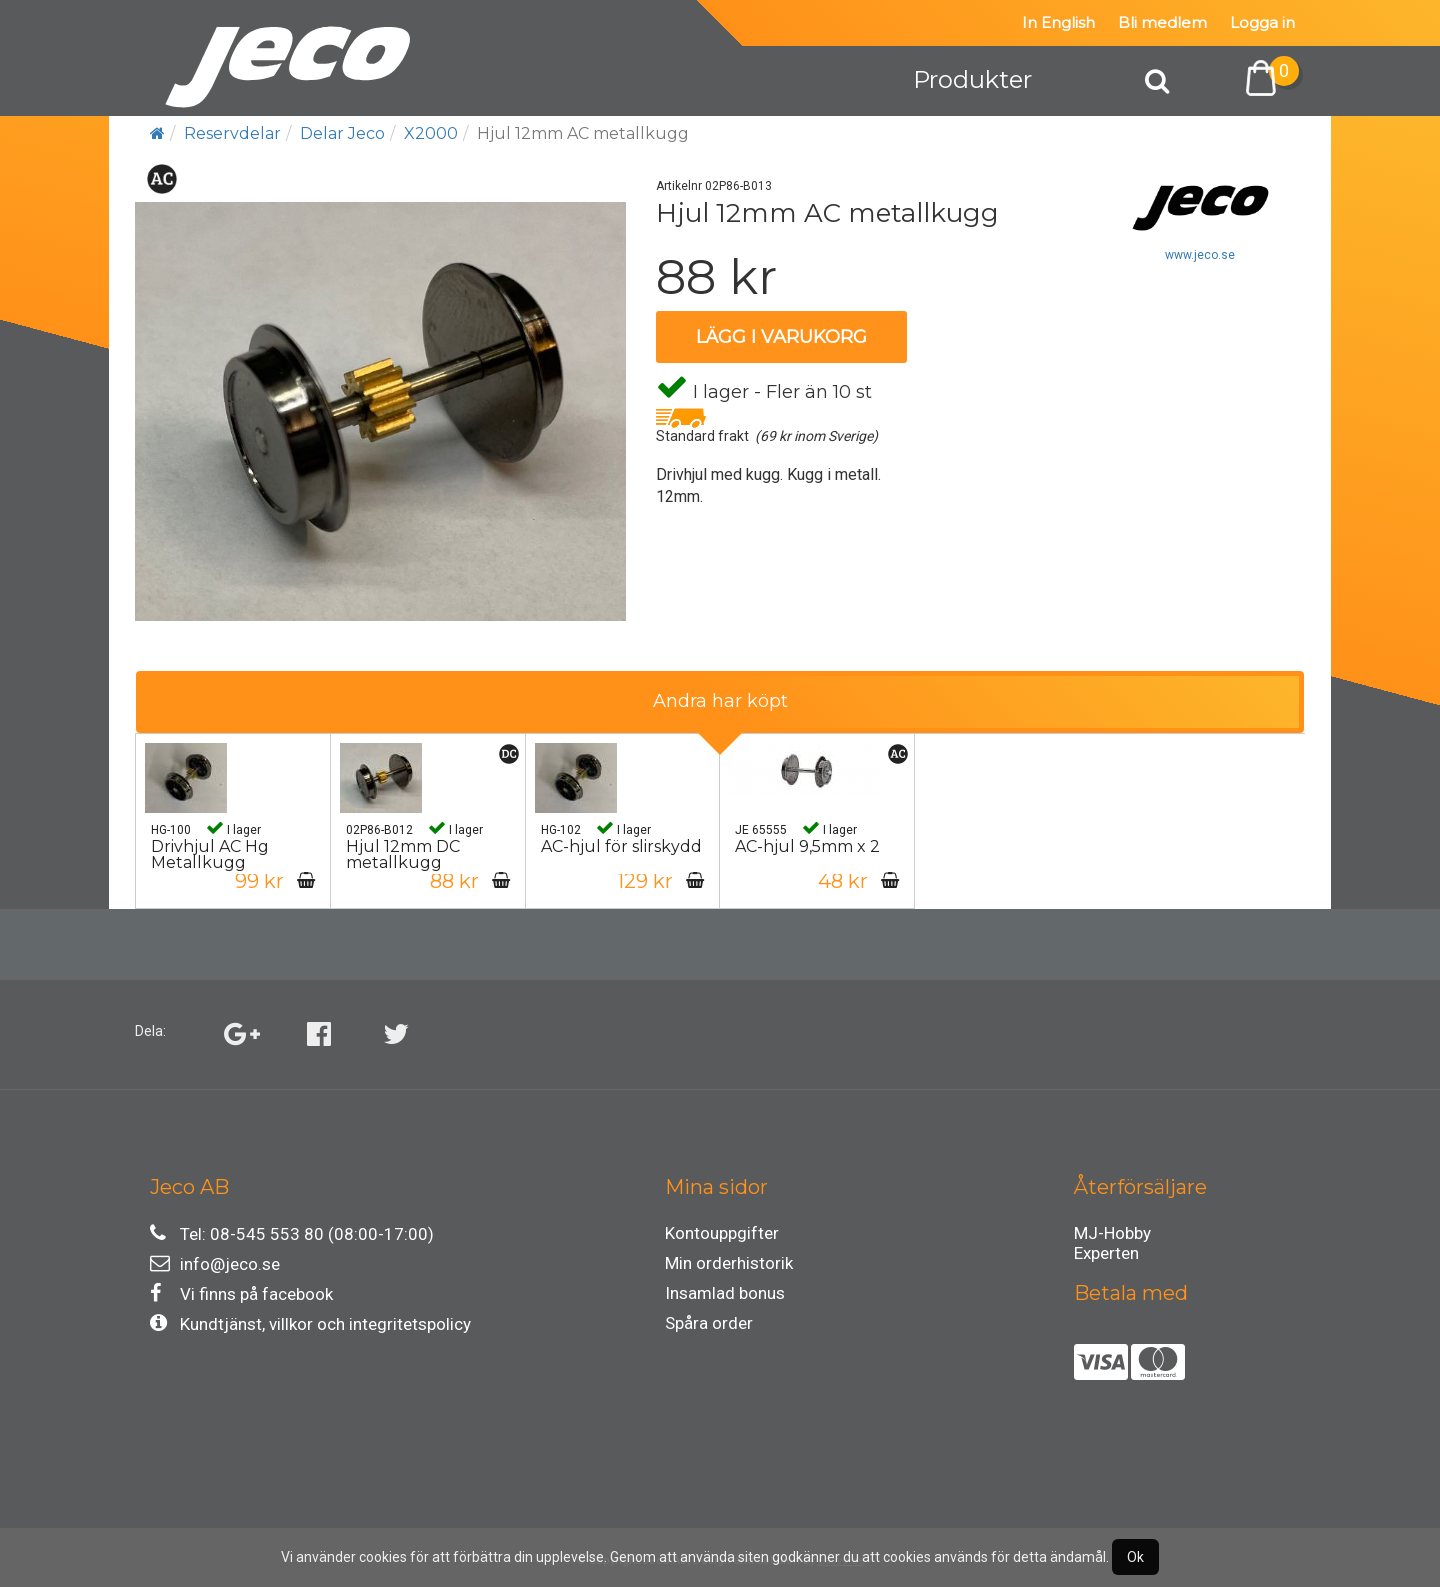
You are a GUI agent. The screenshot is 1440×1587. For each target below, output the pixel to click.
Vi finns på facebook (241, 1293)
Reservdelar (232, 133)
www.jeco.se (1200, 255)
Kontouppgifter (722, 1233)
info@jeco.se (215, 1263)
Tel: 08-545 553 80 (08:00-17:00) (292, 1233)
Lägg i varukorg (781, 337)
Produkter (972, 79)
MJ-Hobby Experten (1112, 1236)
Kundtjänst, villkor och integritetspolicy (310, 1323)
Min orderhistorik (729, 1263)
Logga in (1262, 22)
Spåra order (709, 1323)
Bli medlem (1162, 22)
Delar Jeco (342, 133)
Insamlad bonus (725, 1293)
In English (1058, 22)
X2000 (431, 133)
